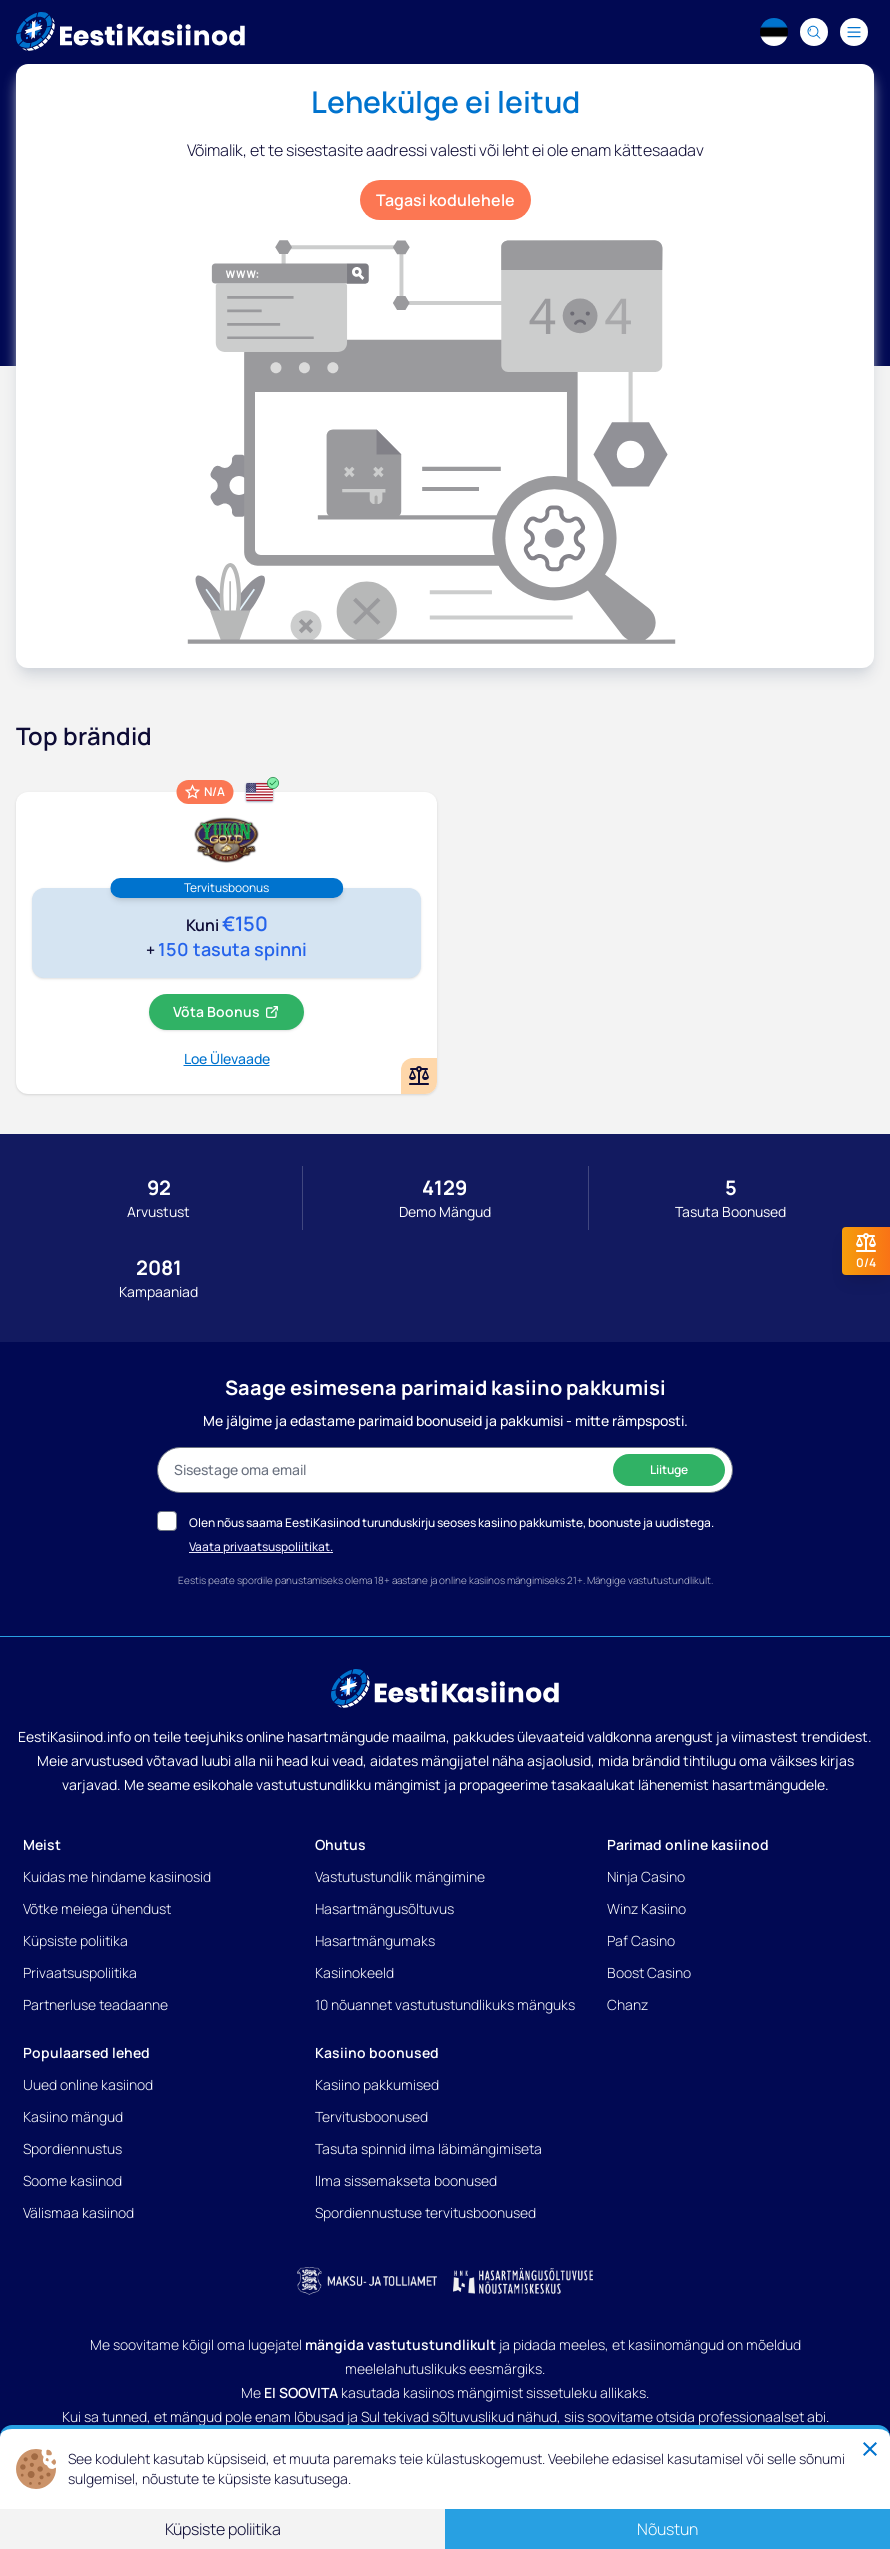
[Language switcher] (774, 32)
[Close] (870, 2449)
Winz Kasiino (646, 1908)
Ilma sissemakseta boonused (406, 2180)
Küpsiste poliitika (75, 1940)
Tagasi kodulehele (445, 200)
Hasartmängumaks (375, 1940)
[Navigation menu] (854, 32)
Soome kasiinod (72, 2180)
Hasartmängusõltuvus (384, 1908)
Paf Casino (641, 1940)
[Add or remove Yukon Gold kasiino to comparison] (419, 1076)
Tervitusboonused (371, 2116)
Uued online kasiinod (88, 2084)
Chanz (627, 2004)
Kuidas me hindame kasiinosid (117, 1876)
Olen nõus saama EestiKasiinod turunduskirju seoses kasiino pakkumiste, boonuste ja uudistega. (451, 1522)
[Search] (814, 32)
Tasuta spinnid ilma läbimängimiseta (428, 2148)
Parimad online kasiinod (688, 1844)
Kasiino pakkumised (377, 2084)
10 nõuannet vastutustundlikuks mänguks (445, 2004)
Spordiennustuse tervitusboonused (425, 2212)
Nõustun (667, 2529)
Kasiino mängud (73, 2116)
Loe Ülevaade (227, 1058)
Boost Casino (649, 1972)
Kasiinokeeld (354, 1972)
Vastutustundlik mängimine (400, 1876)
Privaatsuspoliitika (80, 1972)
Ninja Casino (646, 1876)
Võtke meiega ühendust (97, 1908)
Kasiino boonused (377, 2052)
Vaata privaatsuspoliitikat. (261, 1546)
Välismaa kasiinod (78, 2212)
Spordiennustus (72, 2148)
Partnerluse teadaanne (95, 2004)
